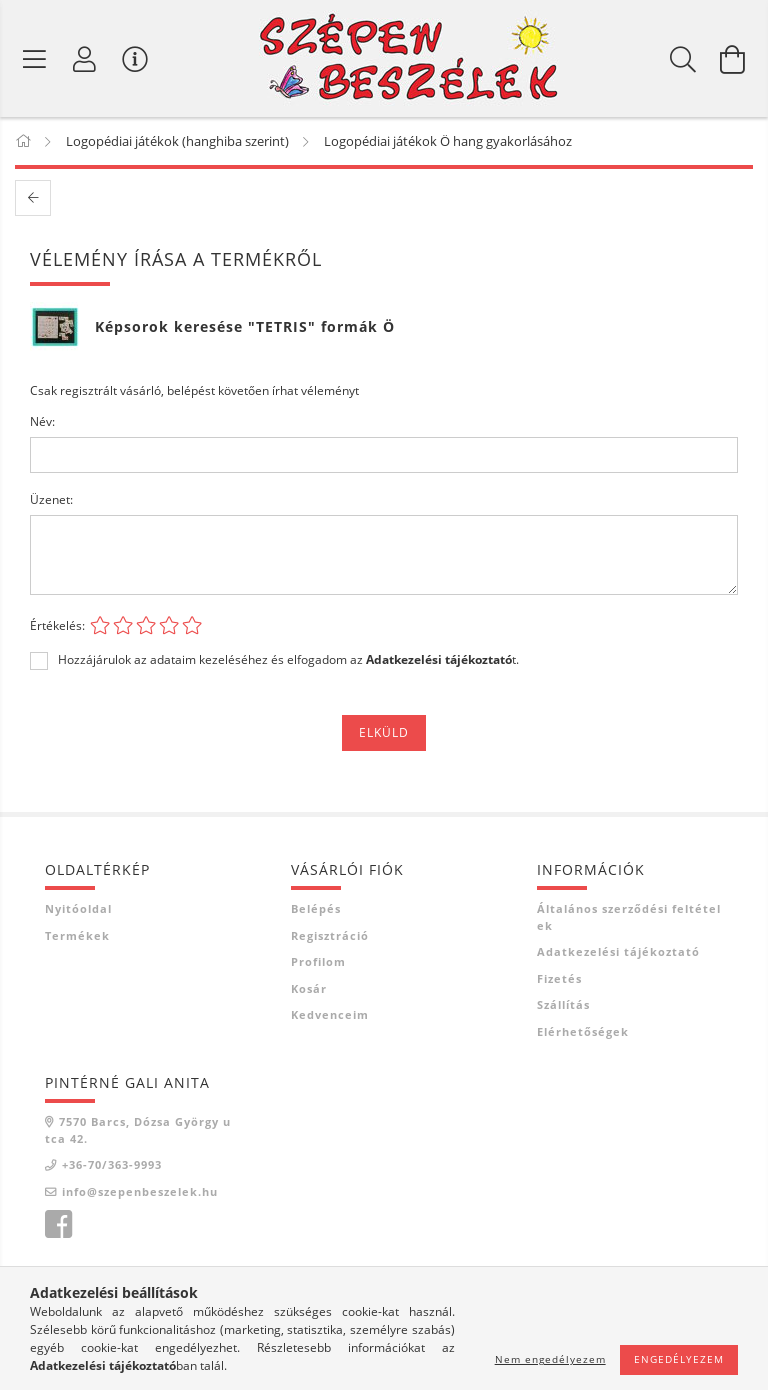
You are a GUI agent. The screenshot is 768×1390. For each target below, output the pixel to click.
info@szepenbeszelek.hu (140, 1191)
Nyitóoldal (78, 908)
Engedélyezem (679, 1359)
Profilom (318, 961)
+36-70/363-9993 (112, 1164)
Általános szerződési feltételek (629, 917)
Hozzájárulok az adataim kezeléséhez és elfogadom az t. (288, 660)
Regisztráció (330, 935)
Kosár (309, 988)
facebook (58, 1225)
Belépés (316, 908)
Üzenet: (51, 499)
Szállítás (563, 1004)
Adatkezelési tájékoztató (618, 951)
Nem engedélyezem (550, 1359)
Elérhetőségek (583, 1031)
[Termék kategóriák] (35, 59)
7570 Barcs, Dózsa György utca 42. (138, 1130)
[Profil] (85, 59)
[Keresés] (683, 59)
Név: (42, 421)
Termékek (77, 935)
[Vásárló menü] (135, 59)
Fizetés (559, 978)
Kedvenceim (330, 1014)
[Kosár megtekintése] (733, 59)
